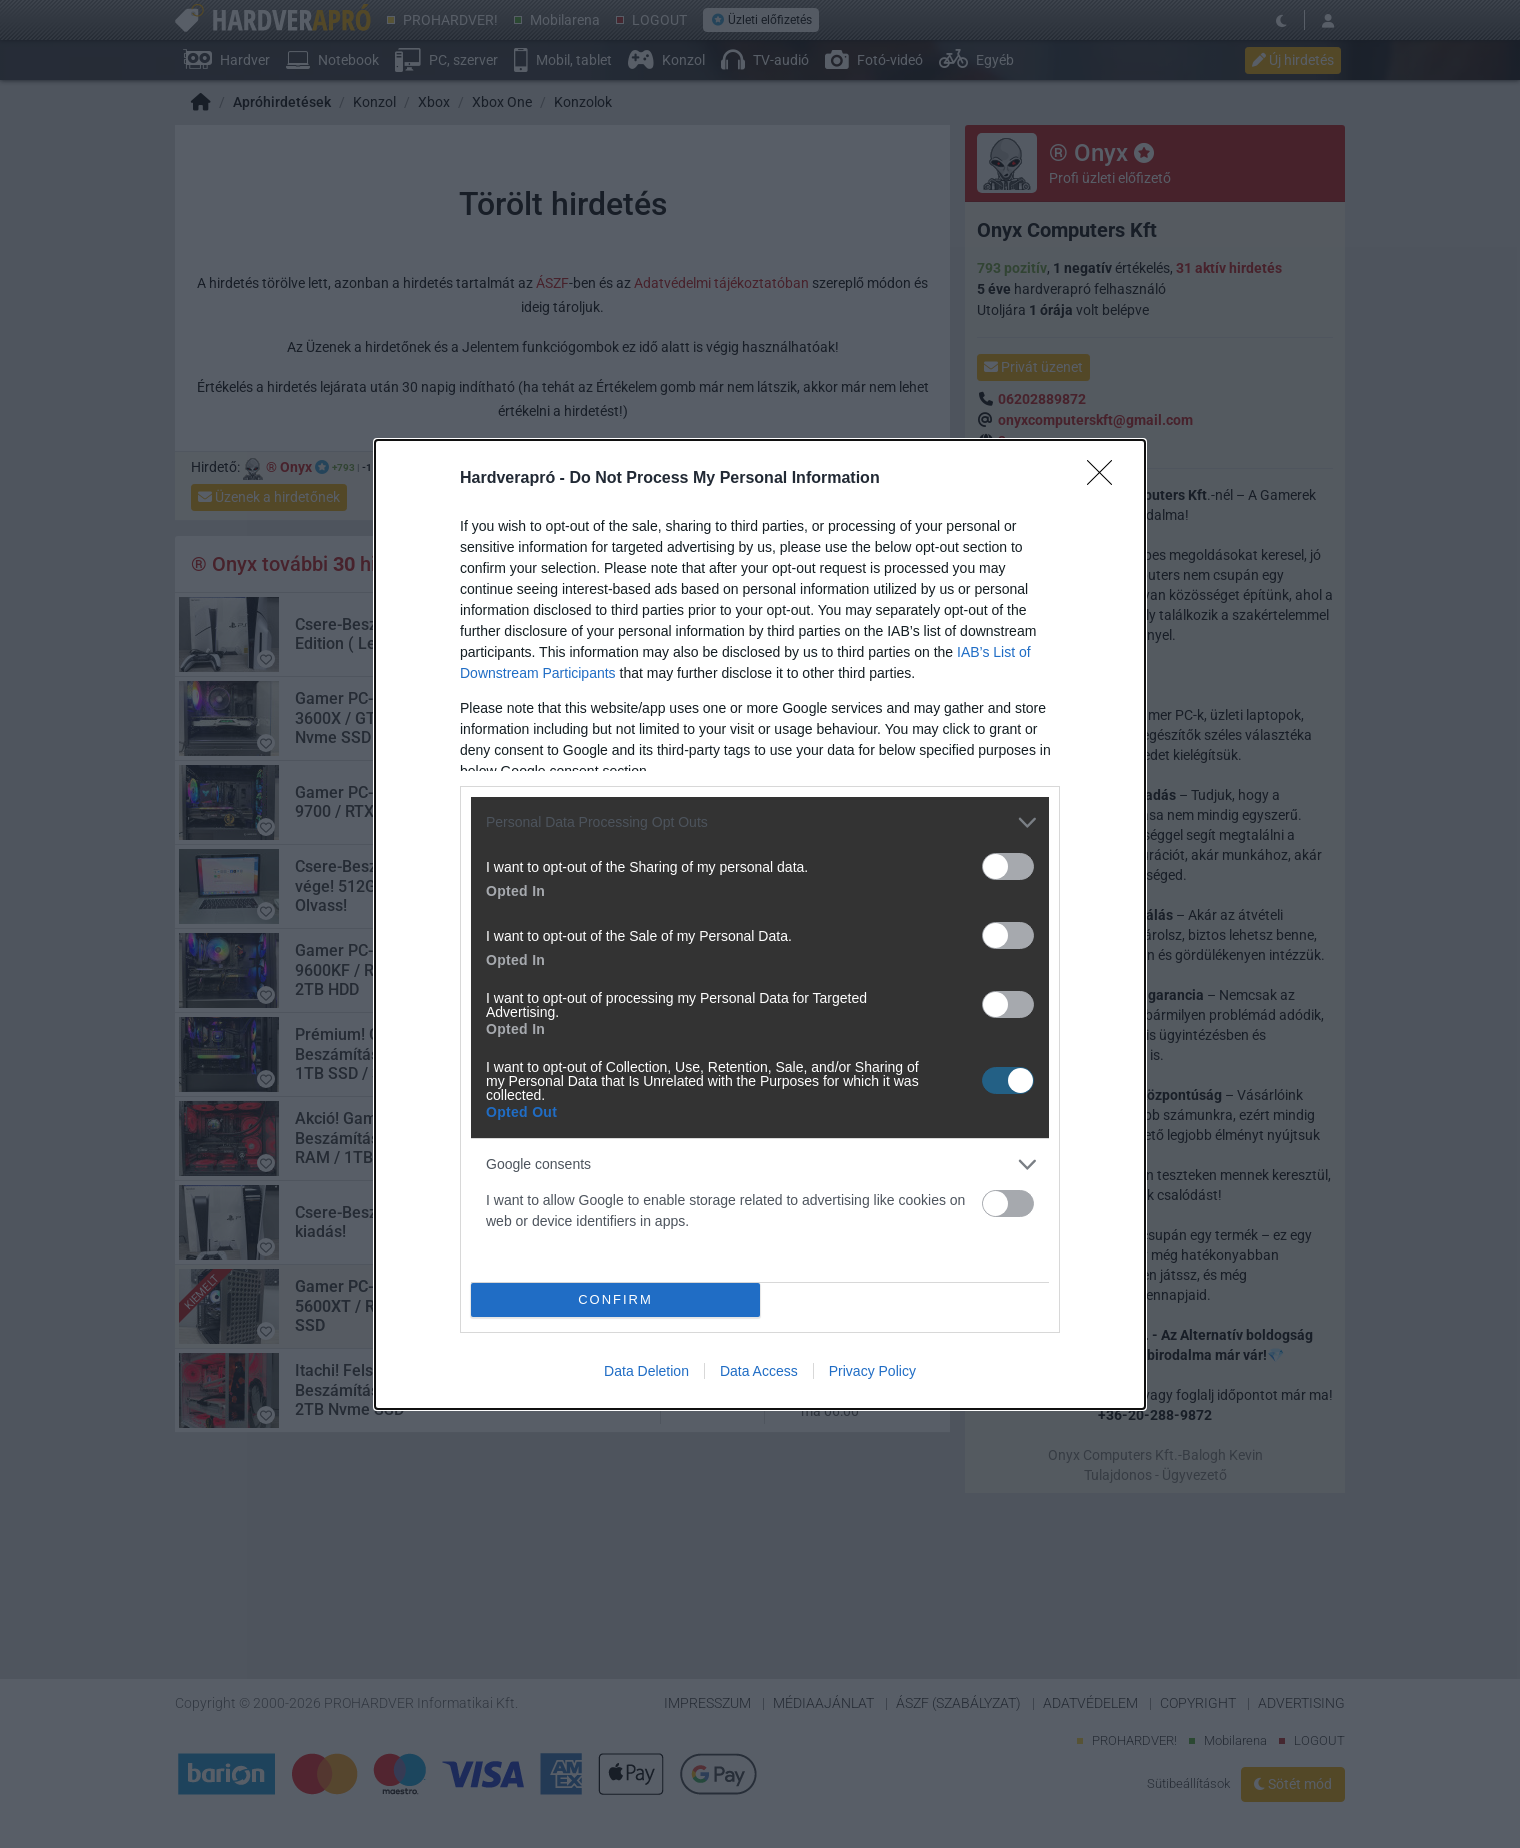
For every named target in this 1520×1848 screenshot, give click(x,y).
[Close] (1106, 479)
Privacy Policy (872, 1371)
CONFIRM (615, 1299)
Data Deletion (646, 1371)
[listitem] (760, 822)
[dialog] (760, 924)
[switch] (1008, 866)
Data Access (759, 1371)
